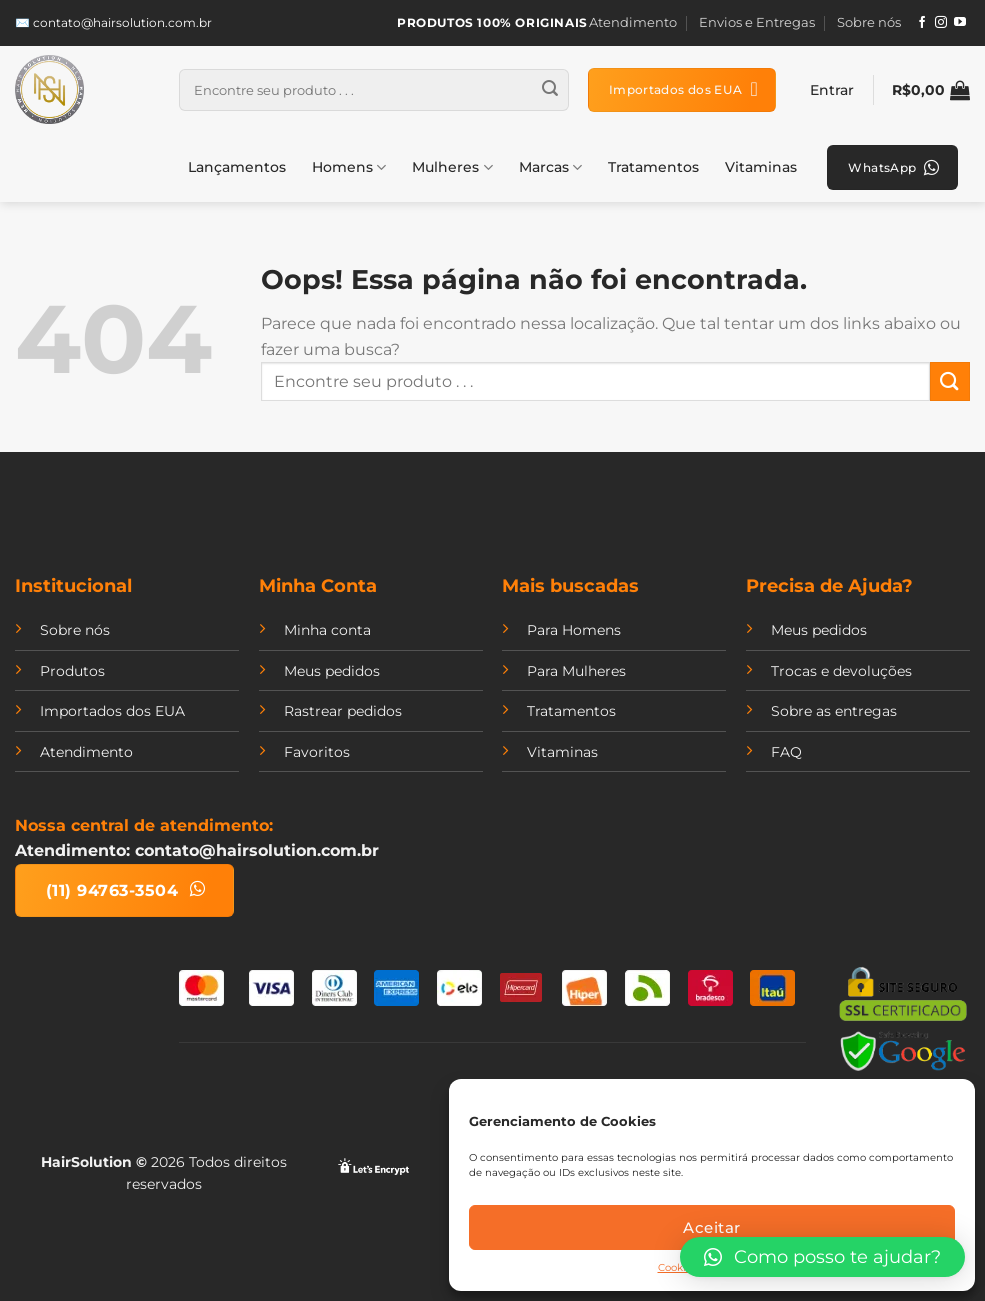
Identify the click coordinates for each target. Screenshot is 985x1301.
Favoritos (317, 752)
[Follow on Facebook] (922, 23)
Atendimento (633, 22)
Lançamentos (237, 167)
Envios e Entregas (757, 22)
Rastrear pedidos (343, 711)
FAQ (786, 752)
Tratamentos (653, 167)
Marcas (550, 167)
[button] (822, 1257)
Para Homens (574, 630)
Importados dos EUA (112, 711)
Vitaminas (761, 167)
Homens (349, 167)
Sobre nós (869, 22)
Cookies (677, 1267)
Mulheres (452, 167)
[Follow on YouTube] (960, 23)
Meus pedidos (332, 671)
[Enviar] (550, 90)
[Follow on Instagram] (941, 23)
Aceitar (711, 1227)
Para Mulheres (576, 671)
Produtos (72, 671)
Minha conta (327, 630)
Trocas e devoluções (841, 671)
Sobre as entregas (834, 711)
